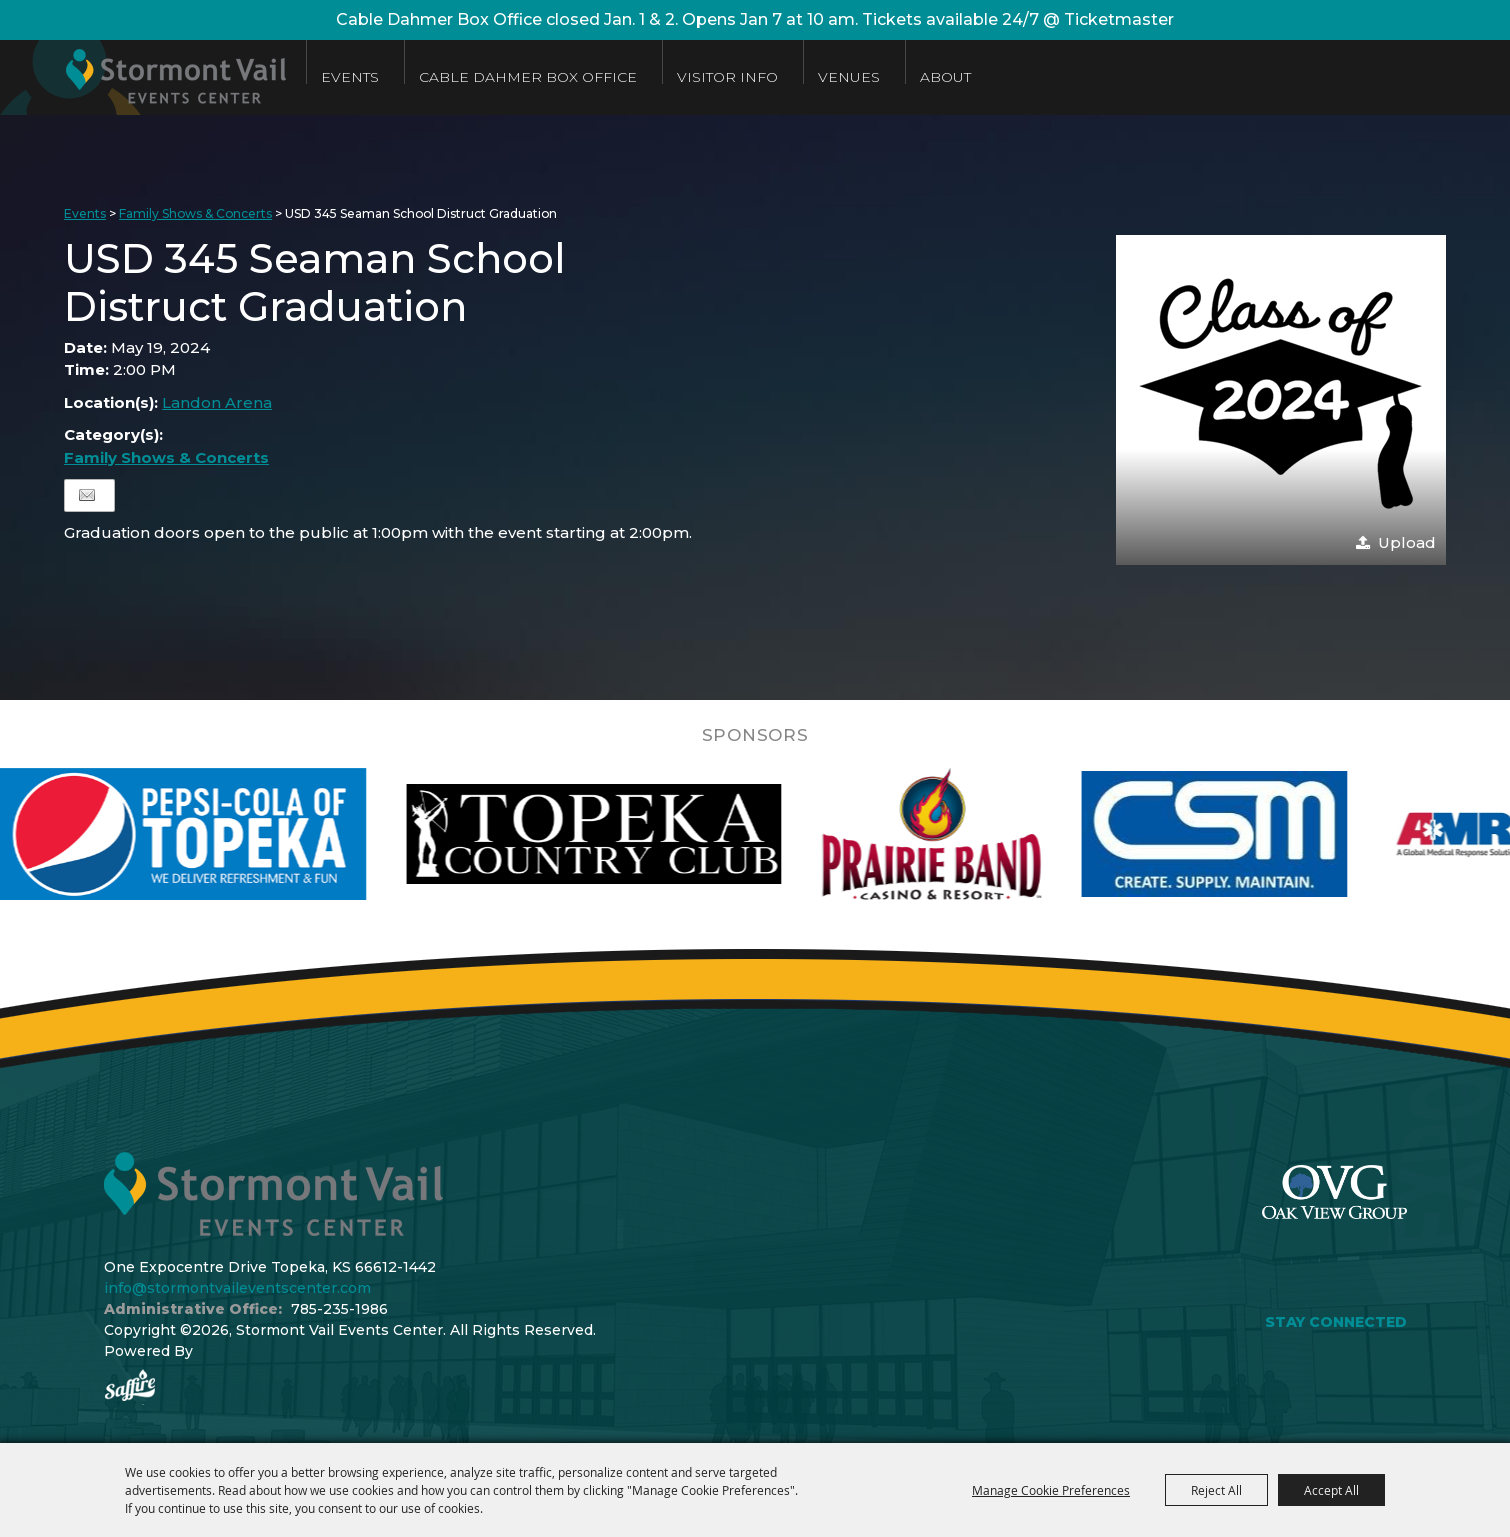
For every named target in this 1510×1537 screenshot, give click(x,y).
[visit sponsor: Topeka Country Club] (630, 834)
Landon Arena (217, 402)
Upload (1407, 542)
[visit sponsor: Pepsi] (217, 834)
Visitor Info (727, 77)
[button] (1281, 400)
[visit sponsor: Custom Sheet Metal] (1251, 834)
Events (350, 77)
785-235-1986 (339, 1309)
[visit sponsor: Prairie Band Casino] (968, 834)
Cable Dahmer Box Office (528, 77)
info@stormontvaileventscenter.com (237, 1288)
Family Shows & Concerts (195, 213)
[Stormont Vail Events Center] (143, 77)
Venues (849, 77)
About (945, 77)
